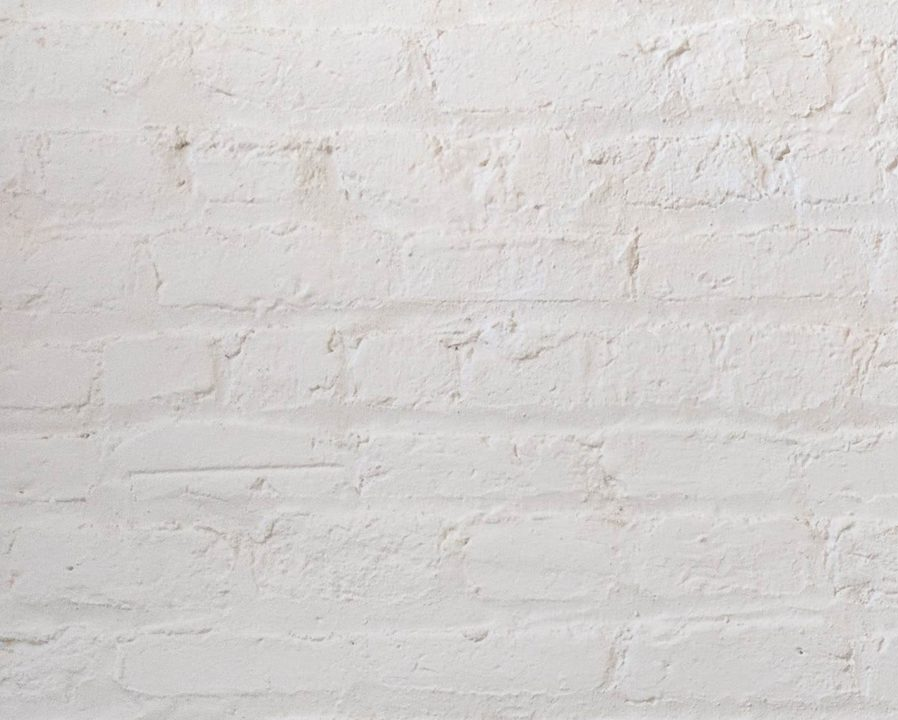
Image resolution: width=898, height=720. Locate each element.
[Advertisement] (449, 140)
